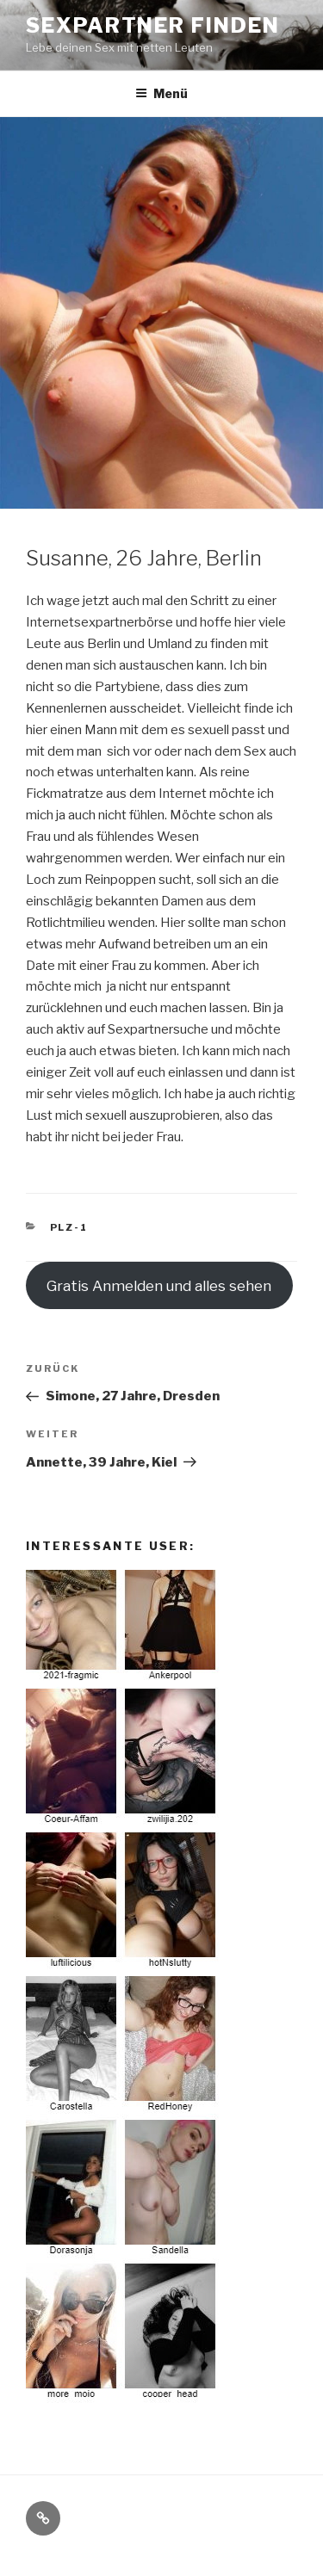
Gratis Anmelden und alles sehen (159, 1285)
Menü (161, 93)
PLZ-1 (69, 1227)
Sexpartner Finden (153, 25)
